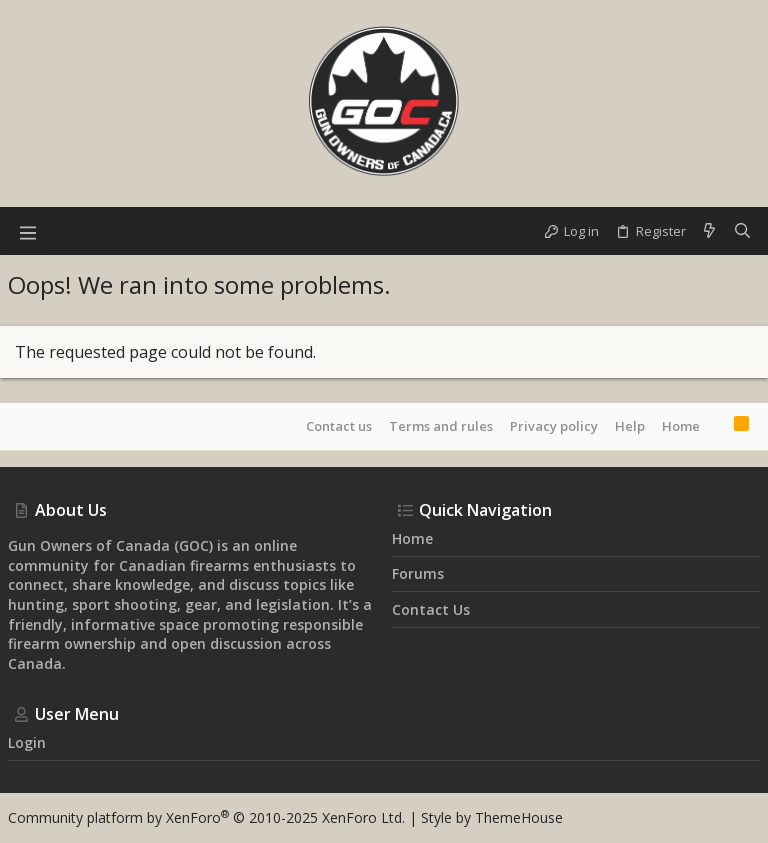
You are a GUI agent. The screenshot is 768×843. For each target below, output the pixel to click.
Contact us (339, 426)
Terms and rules (441, 426)
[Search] (742, 231)
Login (27, 742)
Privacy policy (554, 426)
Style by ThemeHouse (492, 817)
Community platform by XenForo (206, 817)
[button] (28, 231)
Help (630, 426)
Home (681, 426)
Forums (418, 573)
